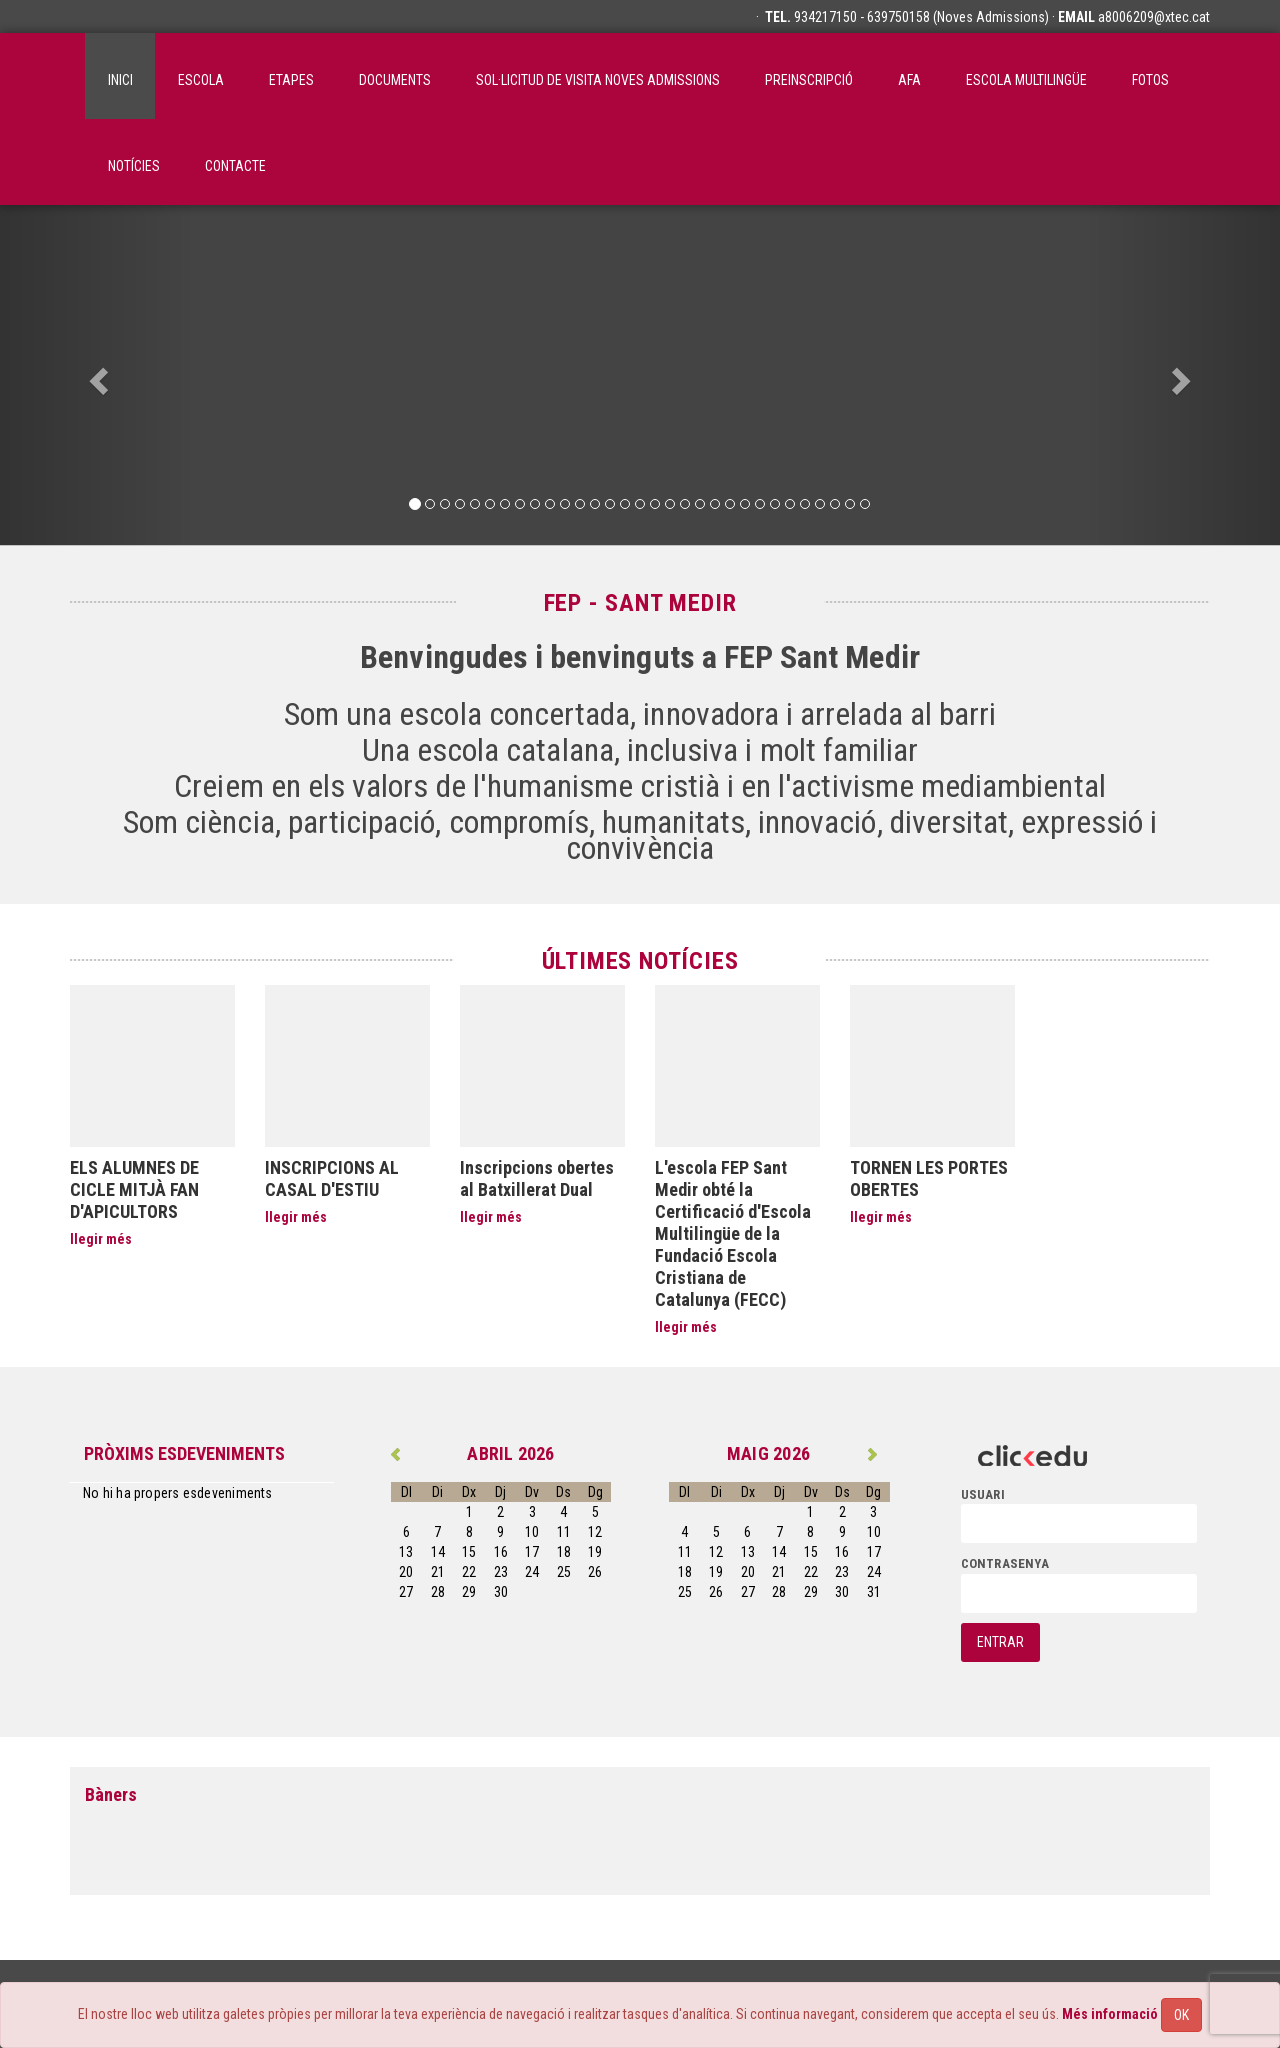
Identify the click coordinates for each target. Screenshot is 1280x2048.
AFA (909, 80)
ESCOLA (201, 80)
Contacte (235, 166)
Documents (395, 80)
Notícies (134, 166)
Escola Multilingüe (1026, 80)
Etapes (291, 80)
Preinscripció (809, 80)
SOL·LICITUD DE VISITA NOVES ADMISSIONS (598, 80)
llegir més (101, 1239)
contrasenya (1005, 1563)
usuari (983, 1494)
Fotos (1150, 80)
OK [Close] (1181, 2015)
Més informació (1110, 2014)
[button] (96, 375)
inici (120, 80)
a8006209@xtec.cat (1154, 17)
